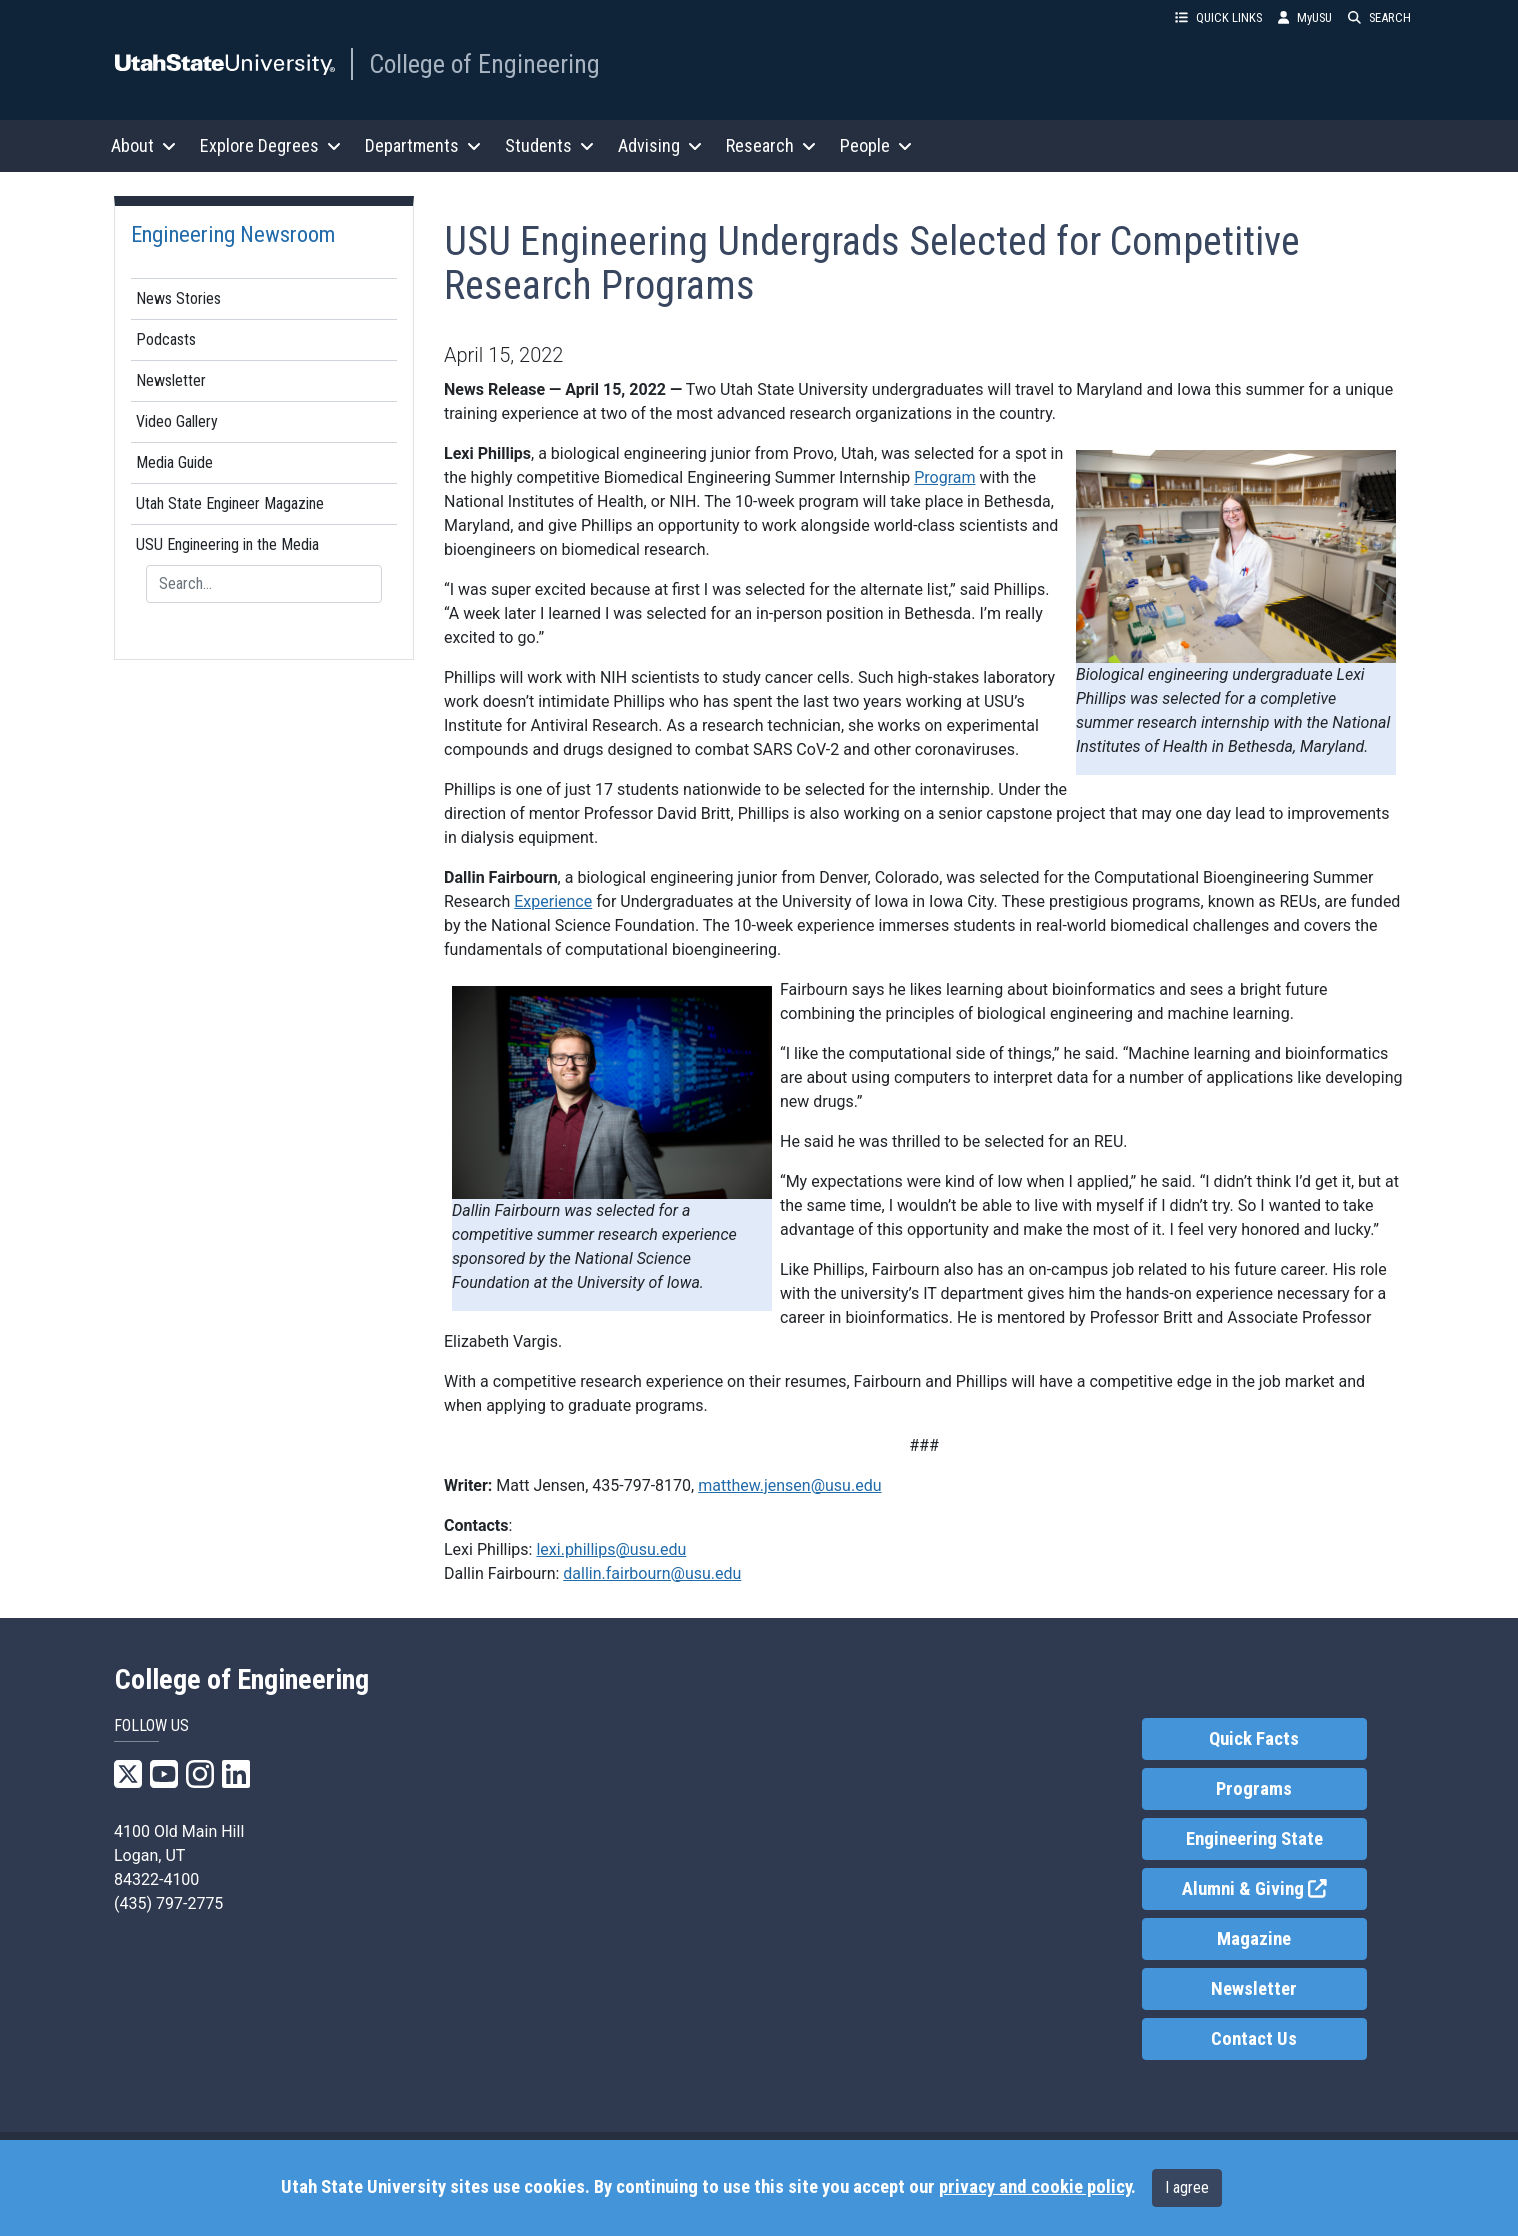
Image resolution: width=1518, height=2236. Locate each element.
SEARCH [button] (1379, 17)
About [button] (143, 145)
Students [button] (549, 145)
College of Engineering (484, 64)
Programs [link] (1254, 1789)
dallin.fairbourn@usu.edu (652, 1573)
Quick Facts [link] (1254, 1739)
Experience (553, 901)
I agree (1187, 2187)
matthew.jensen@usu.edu (789, 1485)
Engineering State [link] (1254, 1839)
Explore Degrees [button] (270, 145)
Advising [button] (660, 145)
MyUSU (1305, 17)
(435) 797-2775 (168, 1903)
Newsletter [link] (1254, 1989)
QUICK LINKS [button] (1218, 17)
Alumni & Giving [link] (1274, 1887)
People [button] (876, 145)
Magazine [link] (1254, 1939)
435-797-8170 (641, 1485)
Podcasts (166, 339)
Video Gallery (177, 421)
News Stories (178, 298)
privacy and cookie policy (1035, 2187)
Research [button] (771, 145)
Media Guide (174, 462)
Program (944, 477)
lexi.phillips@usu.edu (611, 1549)
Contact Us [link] (1254, 2039)
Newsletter (171, 380)
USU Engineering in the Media (227, 544)
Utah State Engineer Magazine (230, 503)
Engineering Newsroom (233, 234)
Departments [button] (423, 145)
